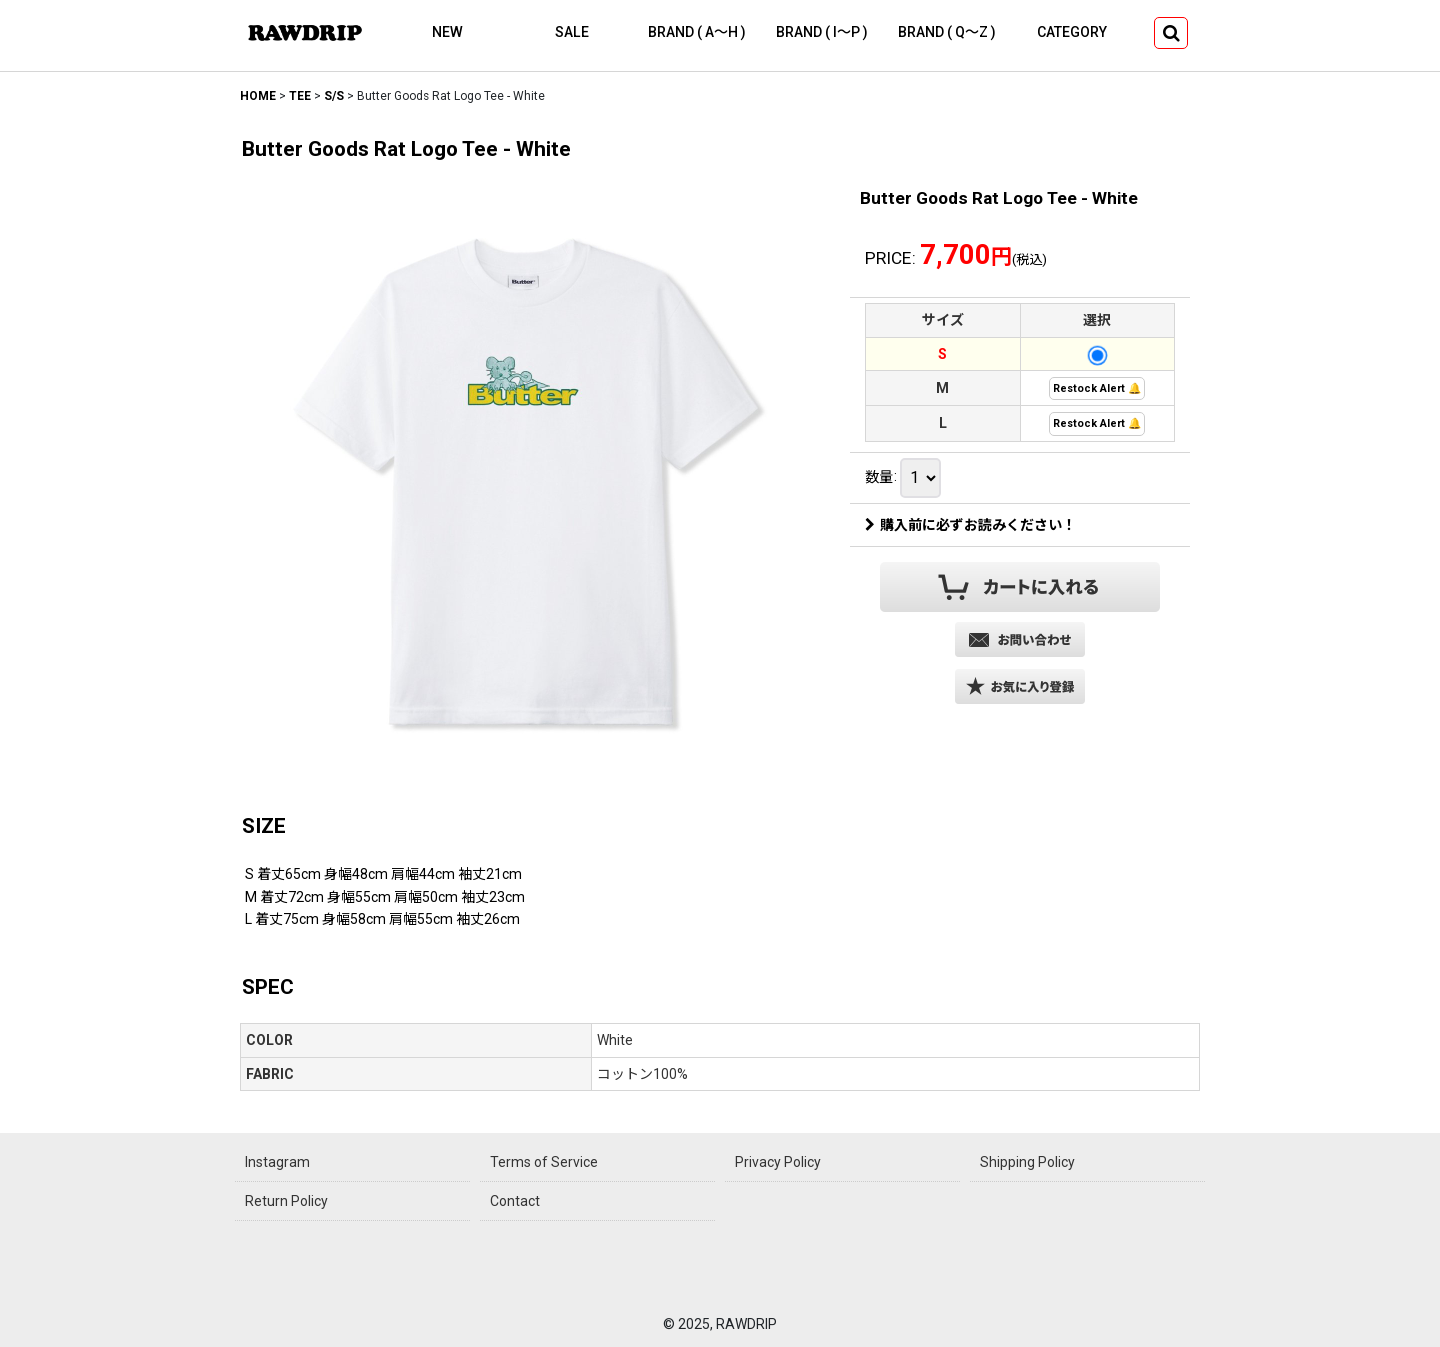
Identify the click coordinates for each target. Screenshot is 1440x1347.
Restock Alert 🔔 (1097, 388)
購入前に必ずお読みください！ (970, 525)
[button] (1171, 33)
